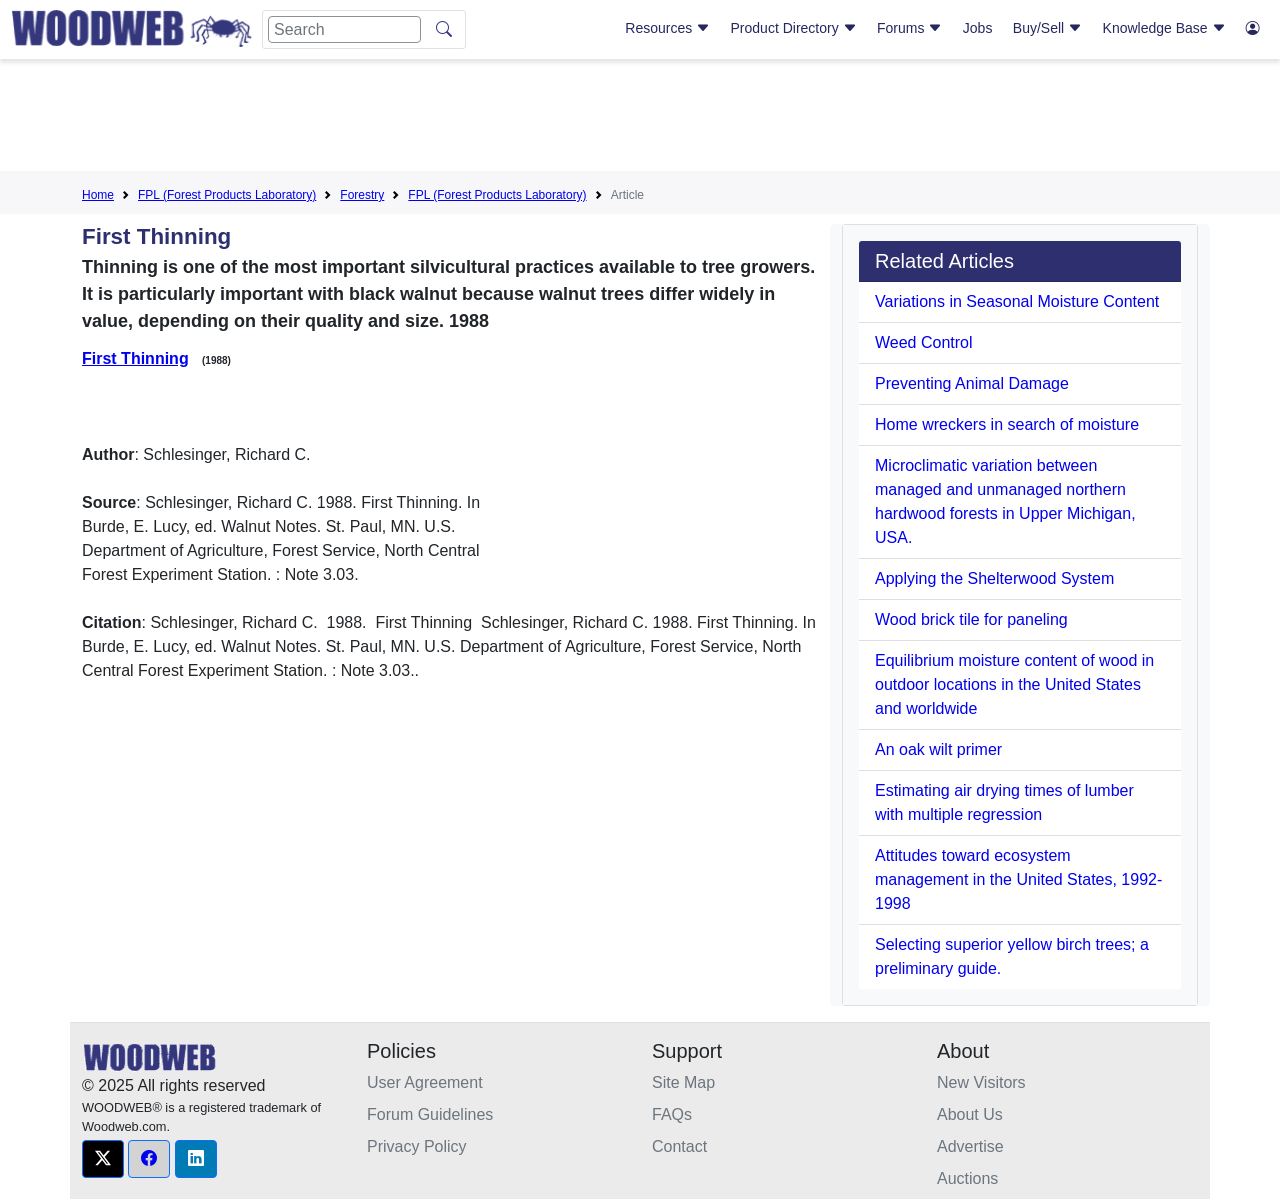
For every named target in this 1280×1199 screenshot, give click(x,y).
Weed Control (924, 342)
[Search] (344, 29)
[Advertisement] (640, 119)
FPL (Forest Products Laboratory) (227, 195)
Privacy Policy (417, 1146)
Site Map (683, 1082)
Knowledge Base (1164, 28)
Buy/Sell (1047, 28)
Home (98, 195)
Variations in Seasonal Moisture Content (1017, 301)
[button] (103, 1159)
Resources (667, 28)
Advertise (970, 1146)
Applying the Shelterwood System (994, 578)
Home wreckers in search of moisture (1007, 424)
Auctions (967, 1178)
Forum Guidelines (430, 1114)
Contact (679, 1146)
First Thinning (135, 358)
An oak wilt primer (938, 749)
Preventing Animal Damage (972, 383)
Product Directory (794, 28)
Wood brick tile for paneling (971, 619)
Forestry (362, 195)
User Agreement (425, 1082)
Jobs (978, 28)
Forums (909, 28)
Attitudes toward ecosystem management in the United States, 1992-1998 (1018, 879)
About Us (970, 1114)
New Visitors (981, 1082)
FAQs (672, 1114)
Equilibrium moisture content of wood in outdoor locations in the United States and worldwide (1014, 684)
